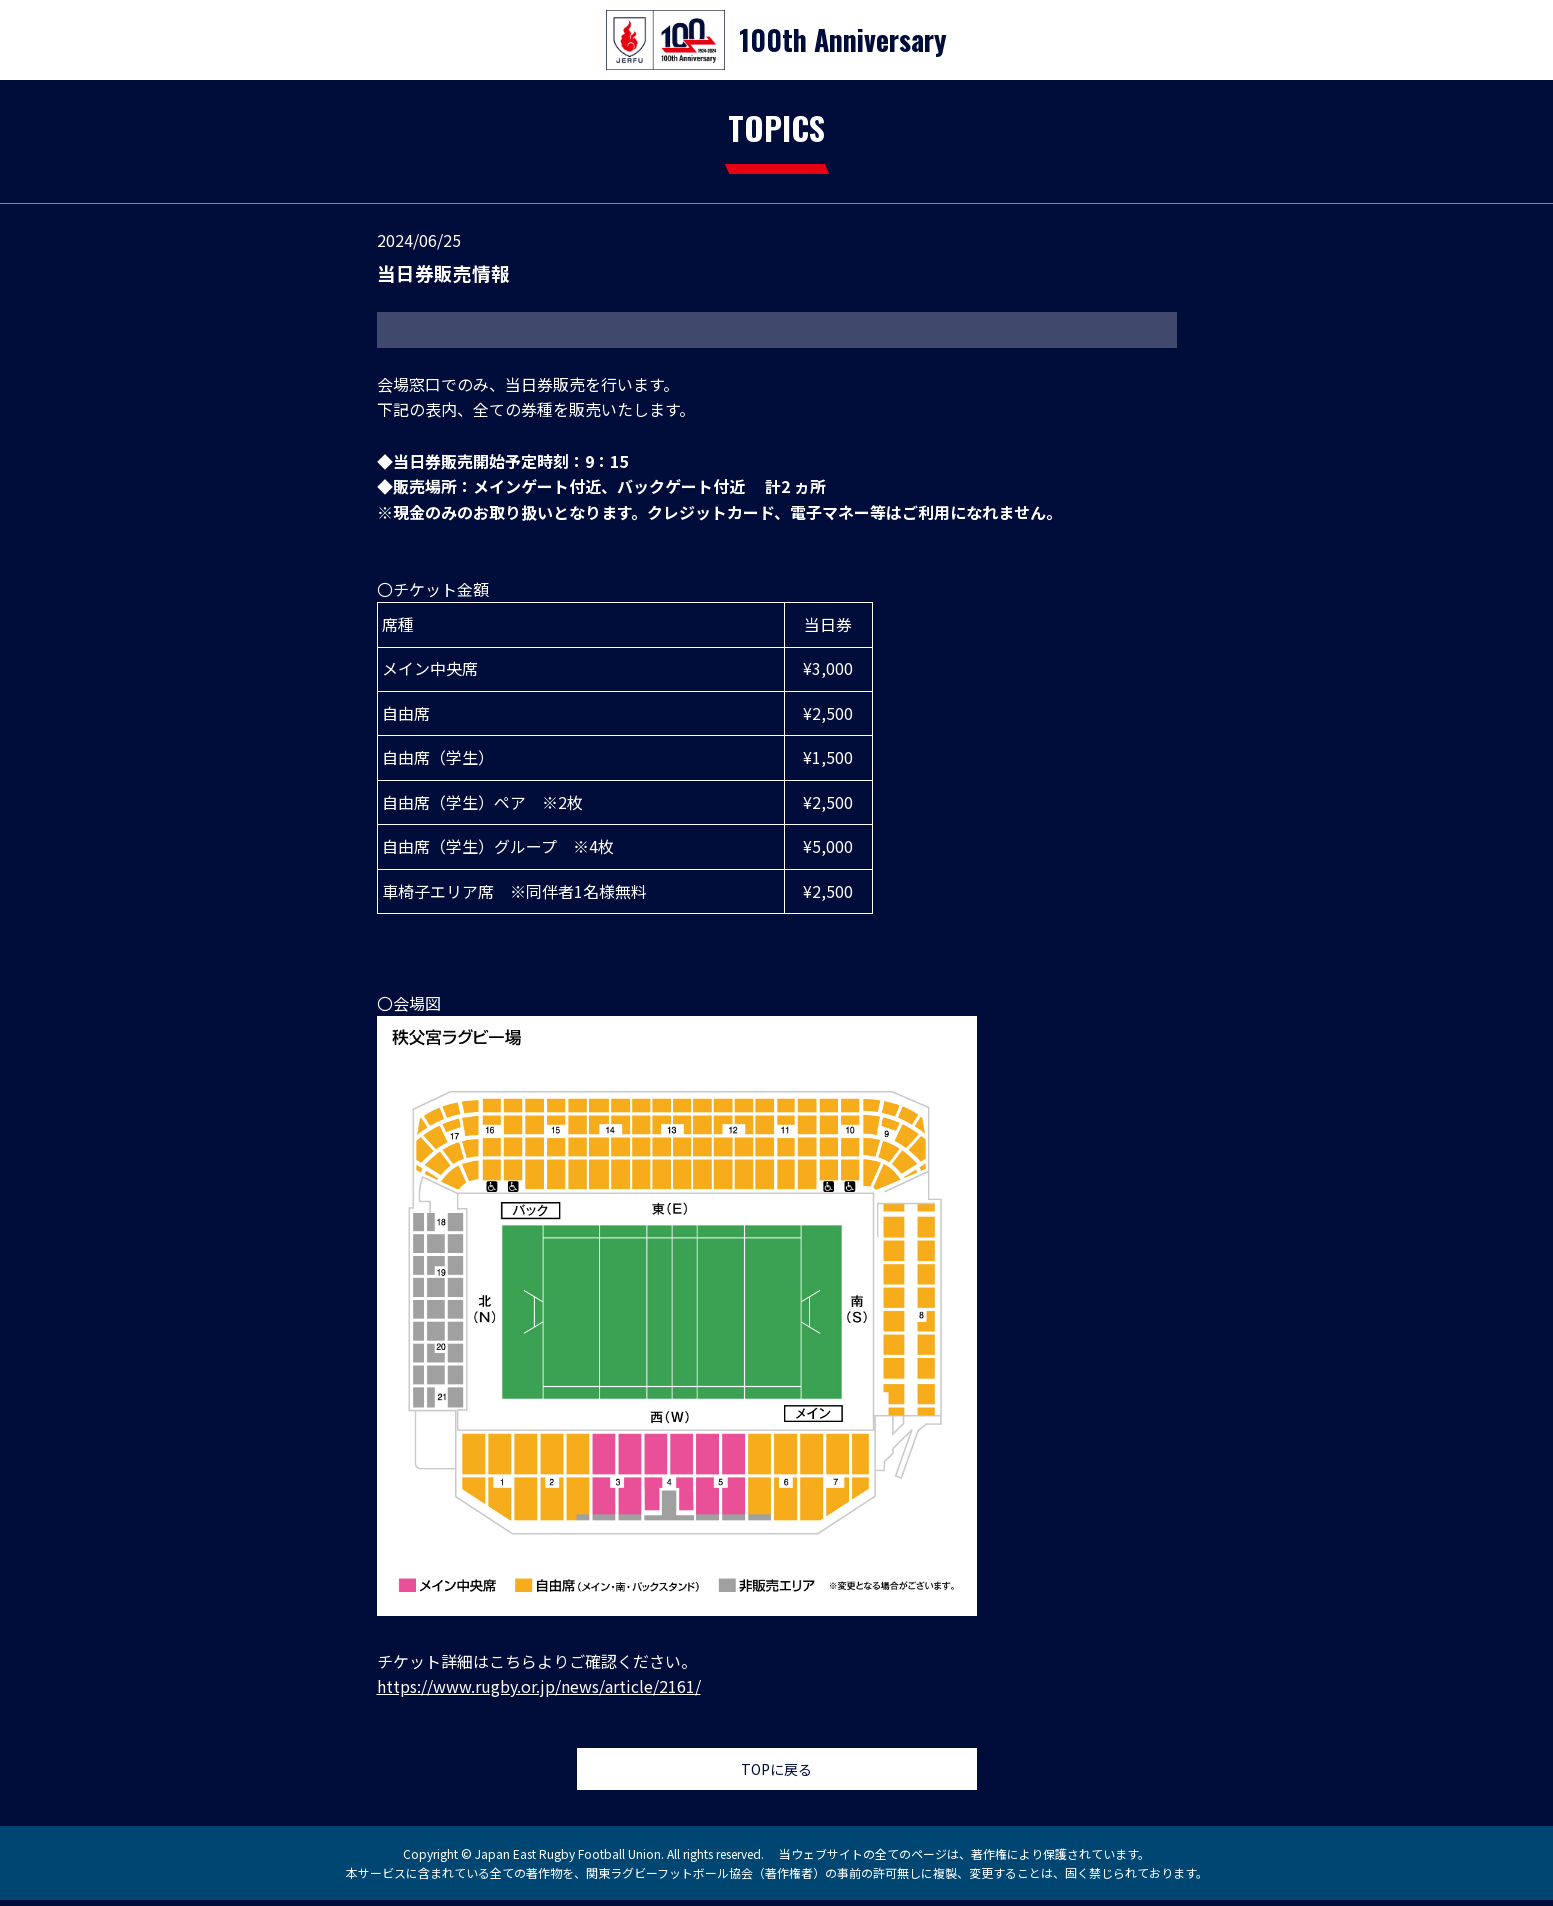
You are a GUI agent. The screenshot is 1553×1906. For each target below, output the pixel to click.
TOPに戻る (776, 1772)
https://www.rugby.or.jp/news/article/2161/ (539, 1686)
